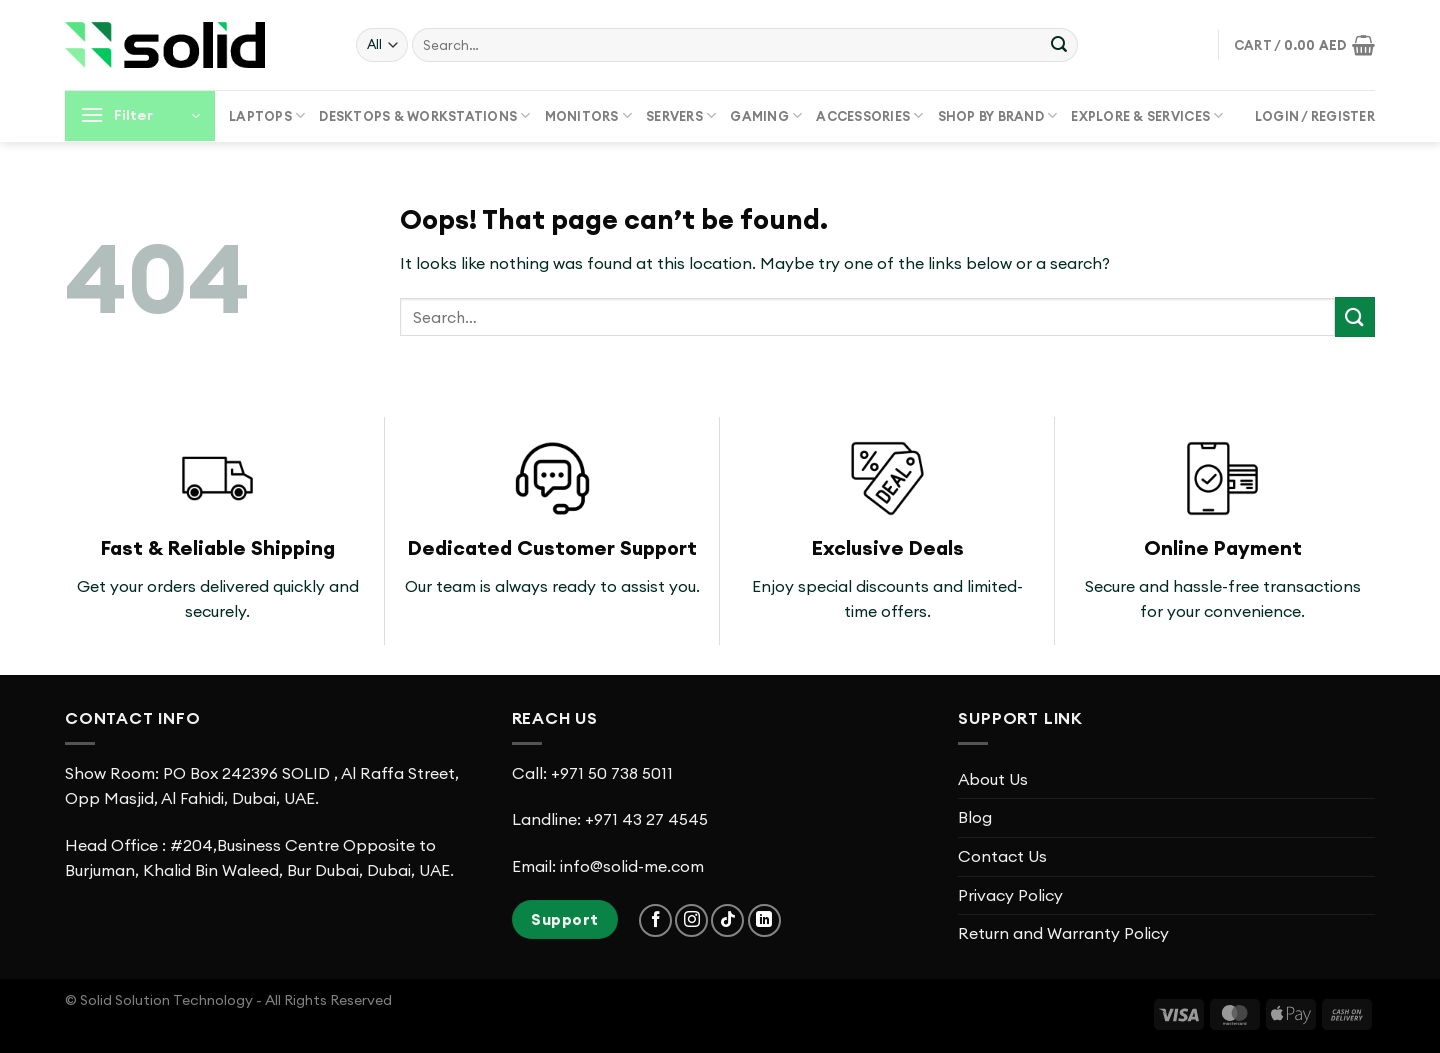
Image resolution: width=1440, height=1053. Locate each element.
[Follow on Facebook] (655, 920)
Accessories (869, 115)
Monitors (589, 115)
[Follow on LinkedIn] (764, 920)
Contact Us (1002, 856)
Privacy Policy (1010, 895)
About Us (993, 779)
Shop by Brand (998, 115)
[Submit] (1059, 45)
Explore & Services (1147, 115)
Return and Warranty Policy (1063, 933)
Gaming (766, 115)
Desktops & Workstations (424, 115)
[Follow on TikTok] (727, 920)
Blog (975, 817)
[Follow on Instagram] (691, 920)
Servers (681, 115)
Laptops (267, 115)
